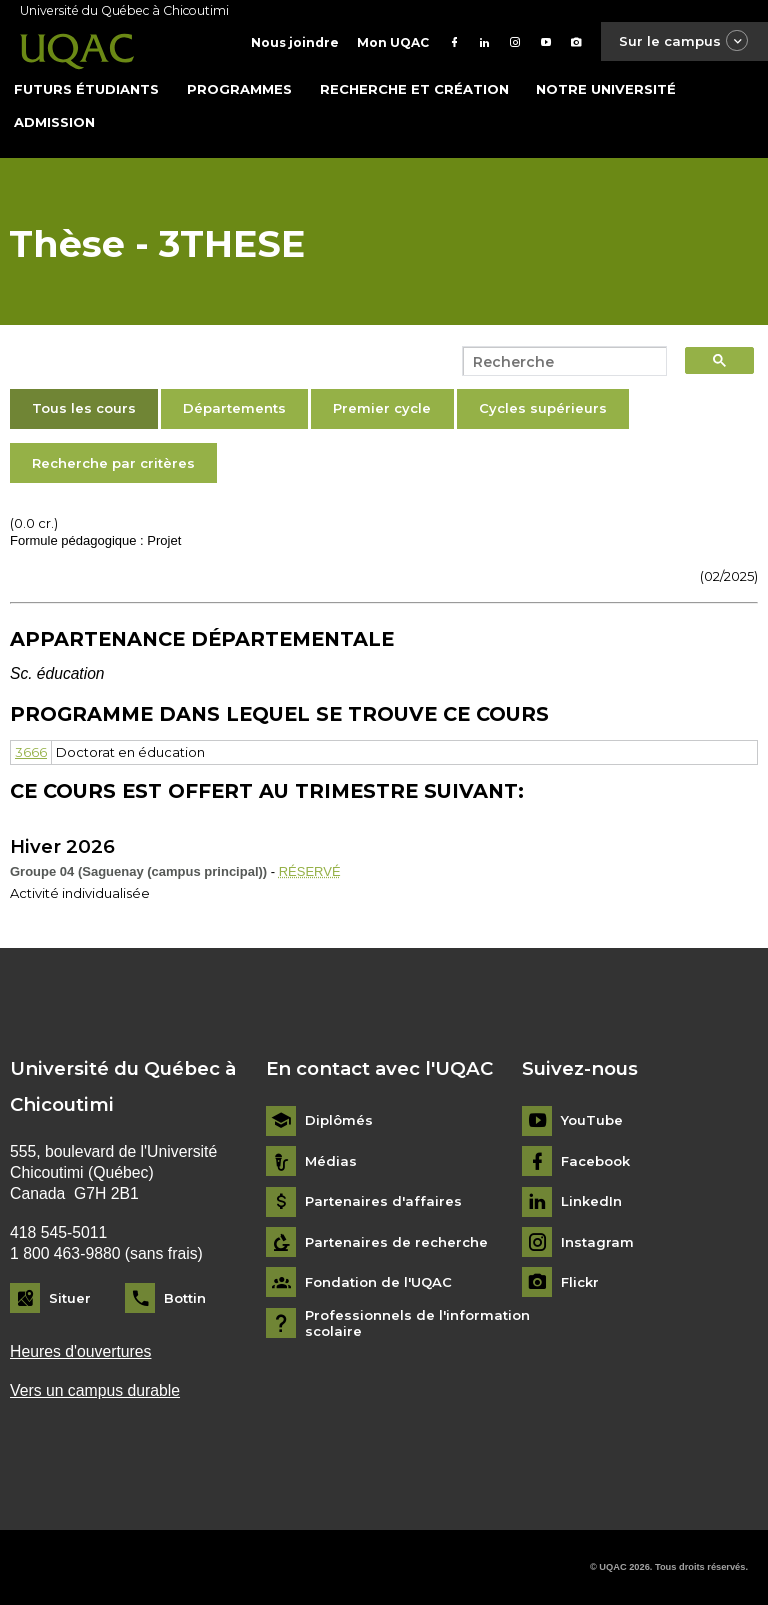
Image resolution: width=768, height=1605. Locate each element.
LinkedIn (591, 1201)
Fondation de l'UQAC (378, 1282)
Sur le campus (684, 41)
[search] (559, 362)
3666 (31, 752)
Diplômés (339, 1120)
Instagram (597, 1242)
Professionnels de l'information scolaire (417, 1323)
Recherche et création (414, 89)
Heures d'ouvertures (80, 1351)
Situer (70, 1298)
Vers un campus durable (95, 1391)
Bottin (185, 1298)
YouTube (592, 1120)
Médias (331, 1161)
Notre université (606, 89)
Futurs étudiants (86, 89)
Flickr (580, 1282)
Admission (54, 122)
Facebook (595, 1161)
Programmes (239, 89)
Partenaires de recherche (396, 1242)
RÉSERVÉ (310, 871)
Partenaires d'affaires (383, 1201)
